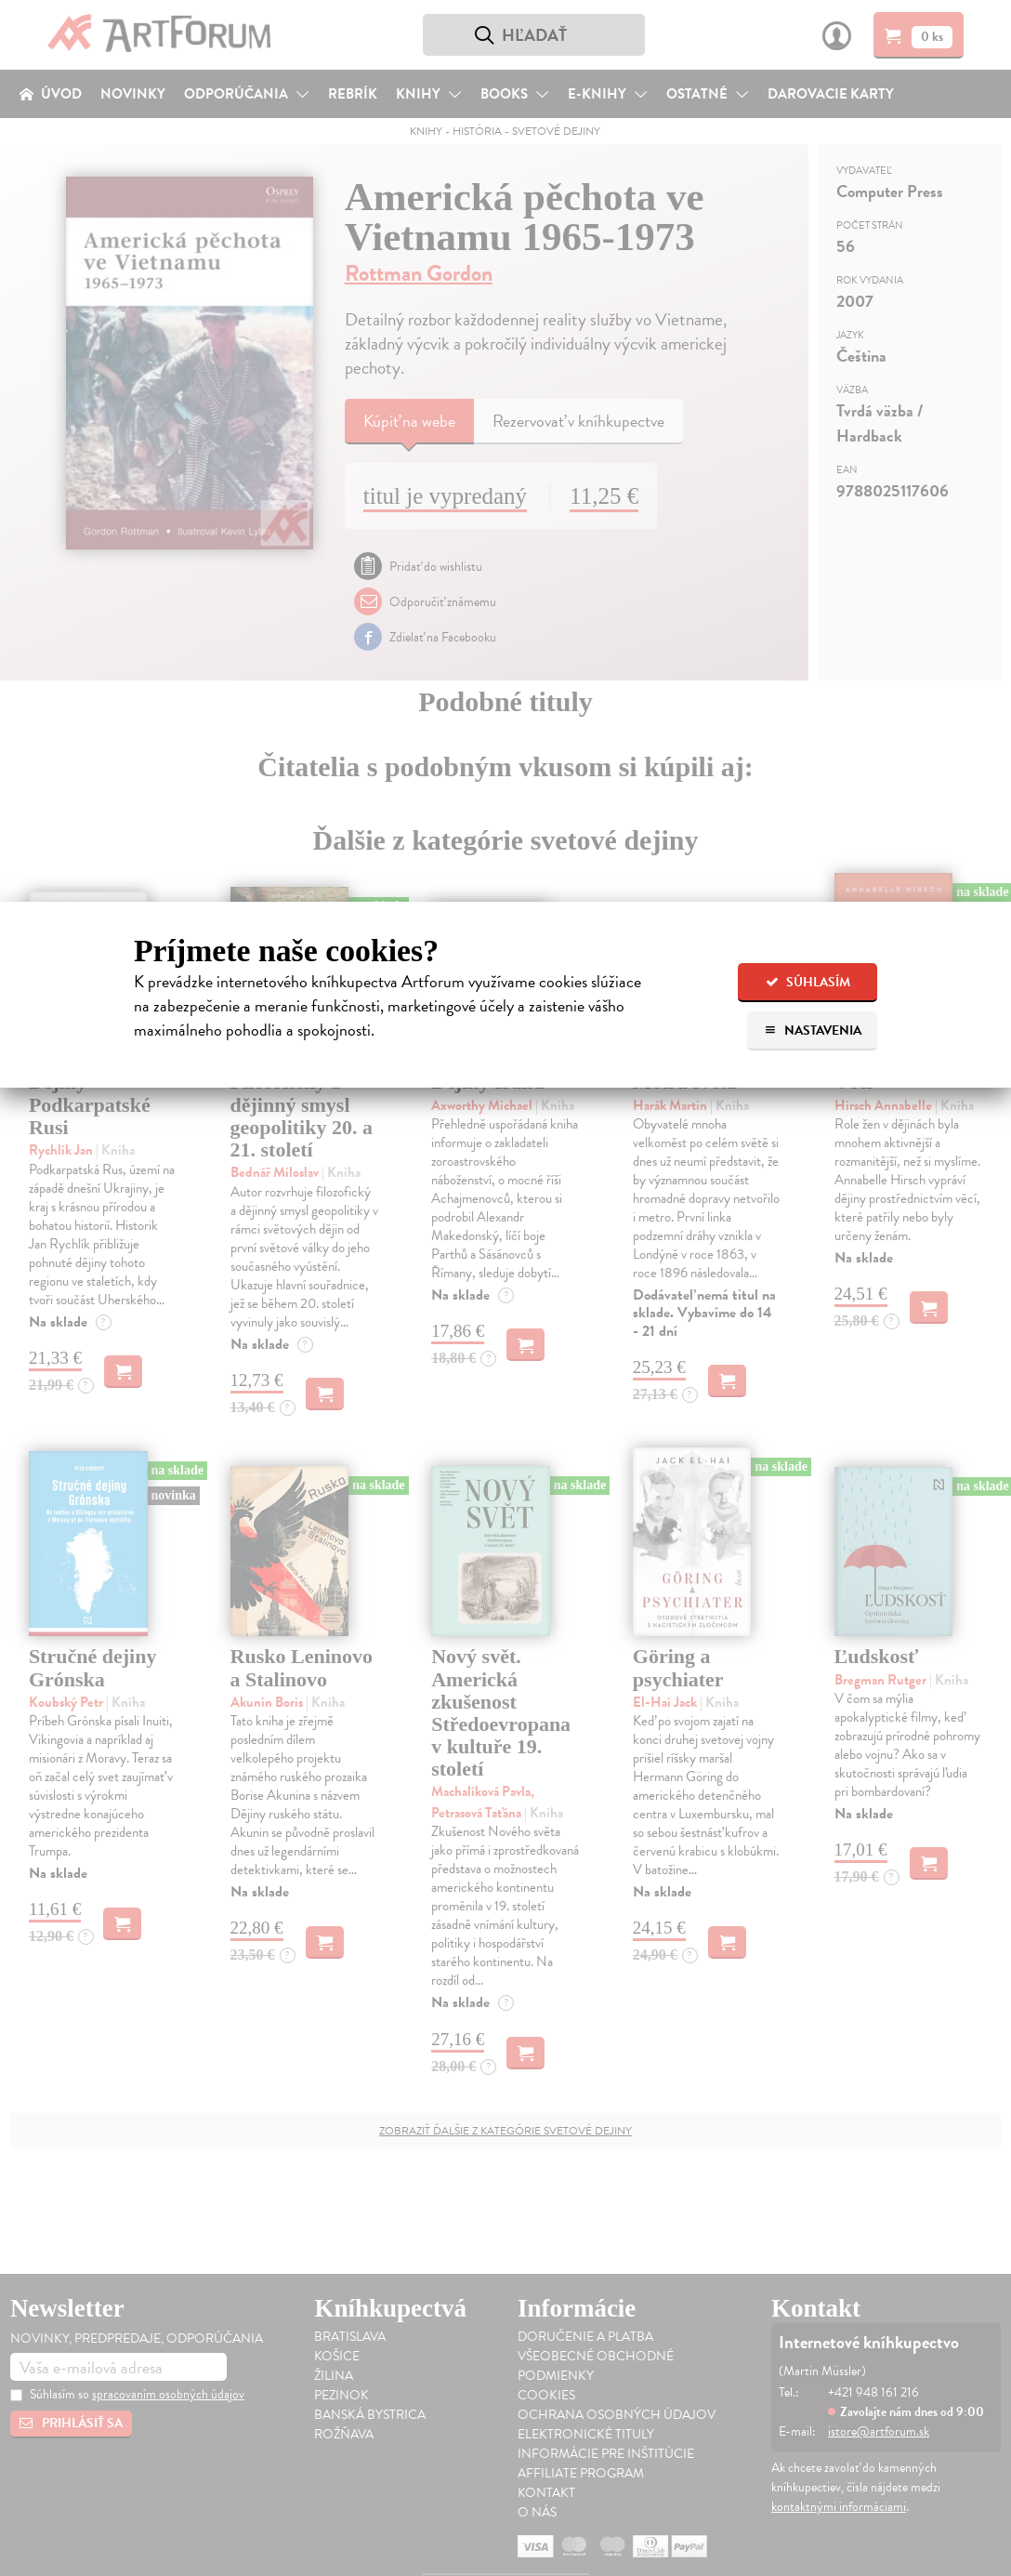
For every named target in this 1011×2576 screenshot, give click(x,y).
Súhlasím (808, 982)
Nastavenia (812, 1030)
